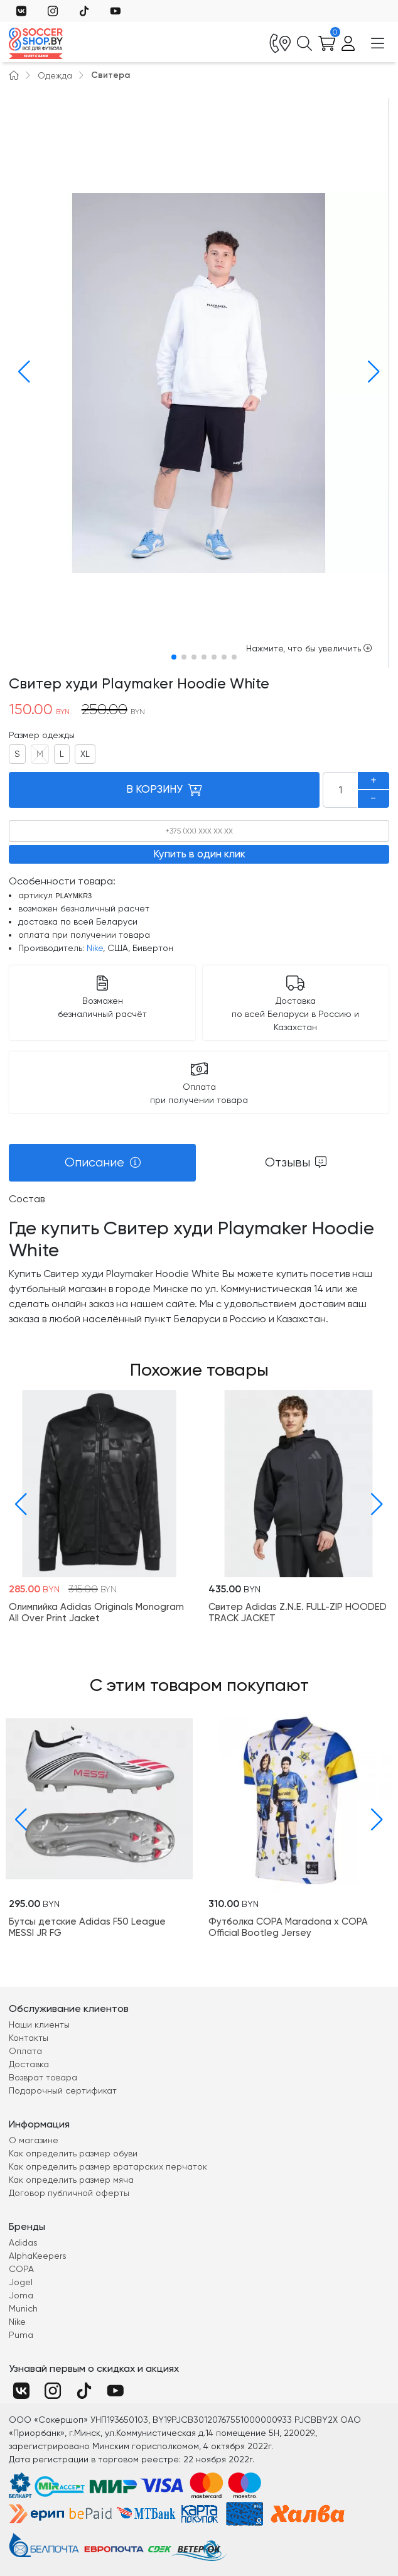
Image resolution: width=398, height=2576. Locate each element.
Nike (95, 948)
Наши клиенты (39, 2024)
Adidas (23, 2242)
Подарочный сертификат (63, 2090)
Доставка (29, 2064)
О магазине (33, 2140)
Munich (23, 2308)
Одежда (55, 75)
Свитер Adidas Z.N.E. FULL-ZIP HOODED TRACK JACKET (297, 1612)
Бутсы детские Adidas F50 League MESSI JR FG (87, 1927)
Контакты (28, 2038)
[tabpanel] (199, 1259)
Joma (21, 2295)
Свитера (110, 75)
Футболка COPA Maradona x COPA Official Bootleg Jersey (288, 1927)
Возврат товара (43, 2077)
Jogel (21, 2282)
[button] (20, 372)
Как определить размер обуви (73, 2153)
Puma (21, 2335)
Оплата (25, 2051)
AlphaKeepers (38, 2256)
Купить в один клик (199, 853)
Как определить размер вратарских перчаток (108, 2166)
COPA (21, 2269)
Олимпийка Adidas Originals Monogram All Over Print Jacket (96, 1612)
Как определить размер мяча (71, 2180)
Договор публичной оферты (69, 2193)
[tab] (102, 1163)
